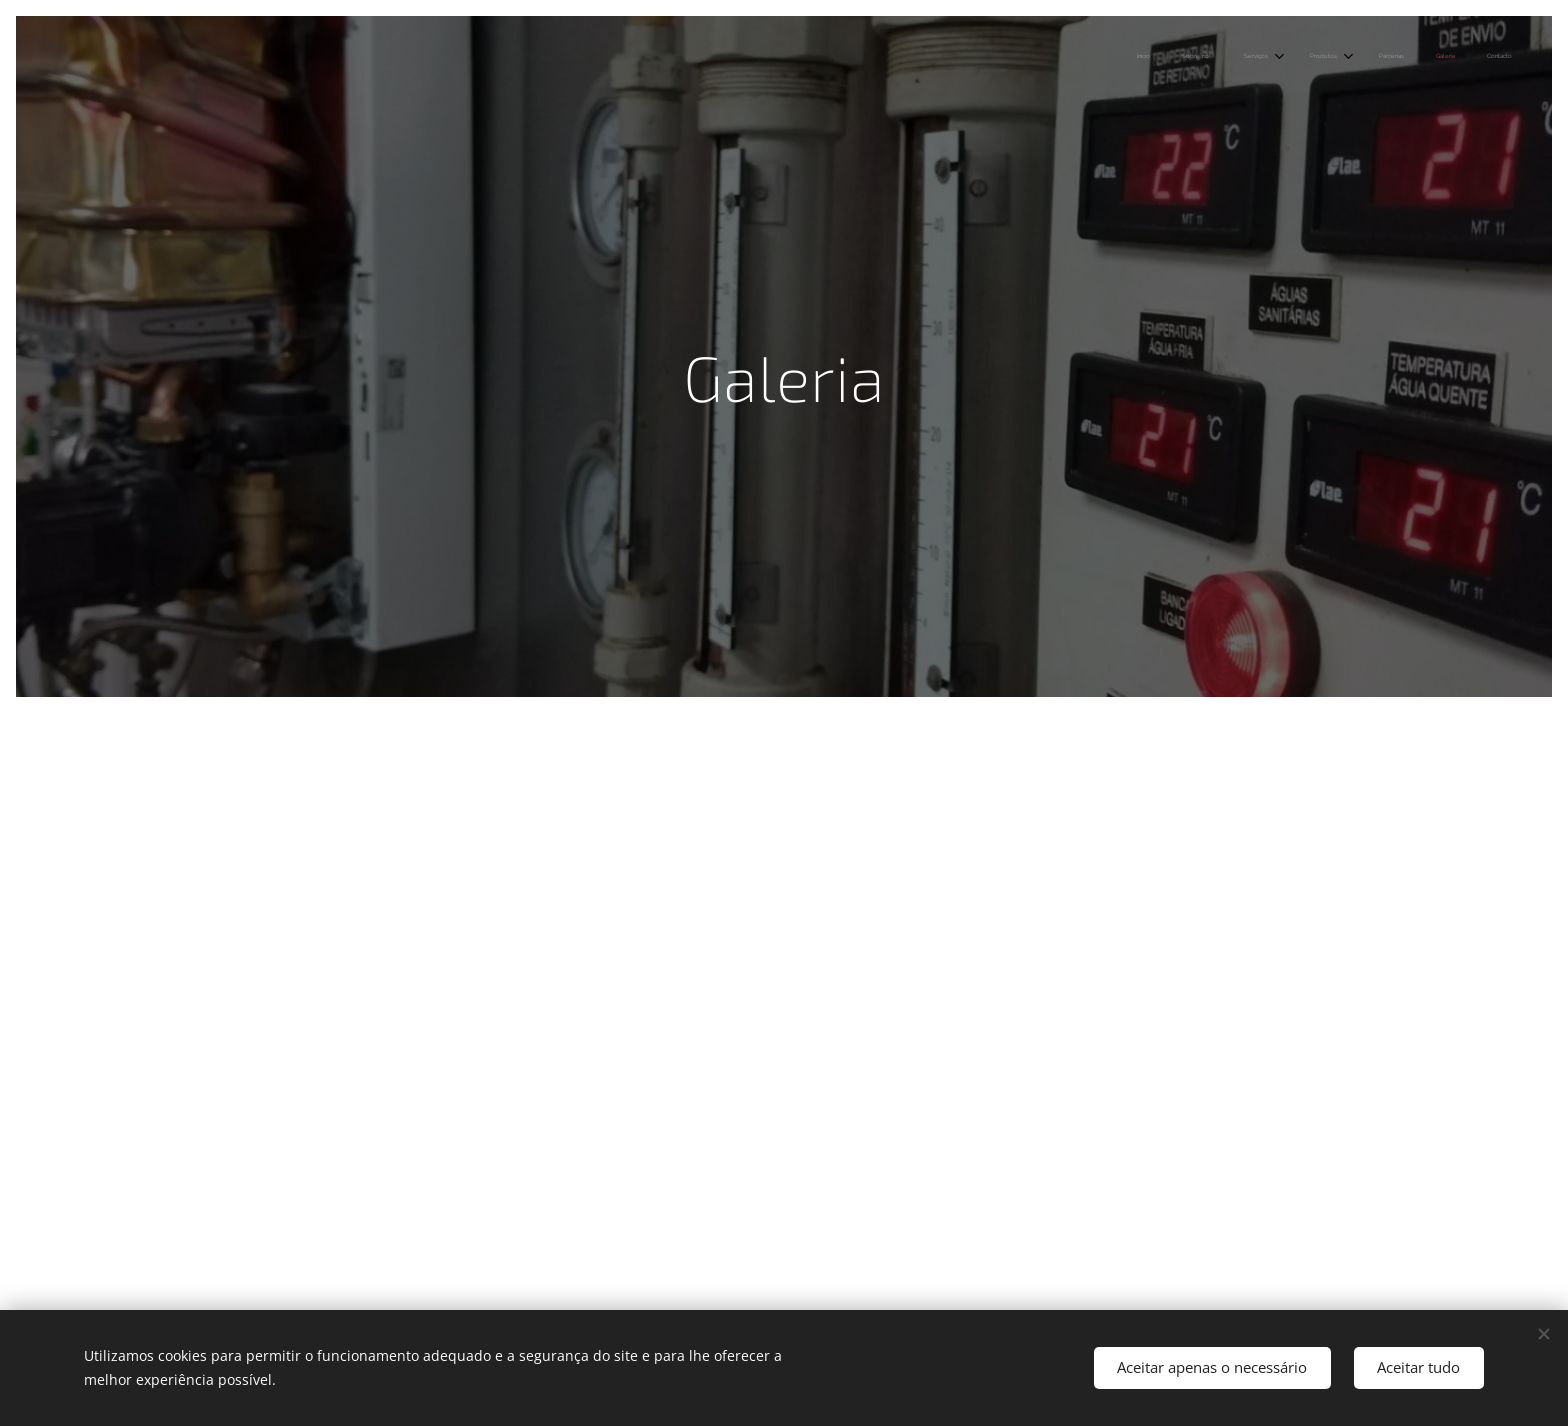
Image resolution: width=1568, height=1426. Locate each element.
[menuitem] (1305, 57)
